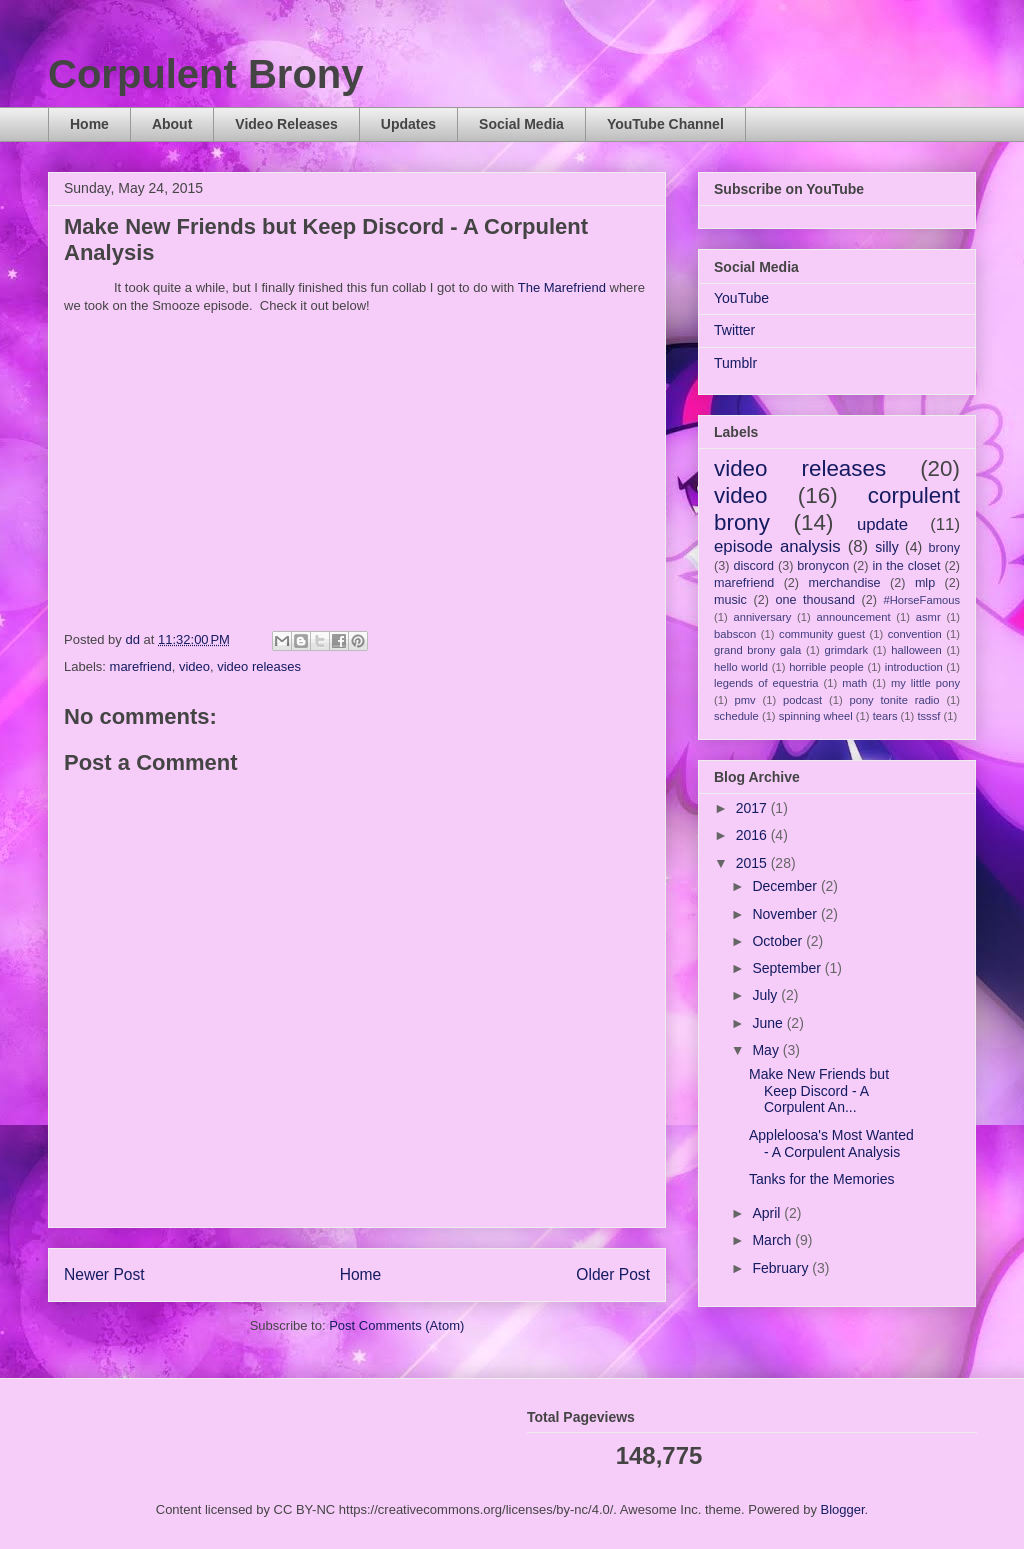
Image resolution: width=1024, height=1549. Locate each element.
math (854, 683)
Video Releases (286, 124)
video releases (259, 666)
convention (915, 634)
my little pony (925, 683)
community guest (822, 634)
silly (886, 547)
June (769, 1023)
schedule (736, 716)
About (172, 124)
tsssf (928, 716)
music (730, 600)
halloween (916, 650)
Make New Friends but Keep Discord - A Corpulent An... (819, 1091)
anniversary (762, 617)
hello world (741, 667)
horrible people (826, 667)
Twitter (734, 330)
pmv (745, 700)
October (779, 941)
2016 (753, 835)
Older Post (613, 1274)
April (768, 1213)
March (773, 1240)
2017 (753, 808)
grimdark (846, 650)
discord (753, 566)
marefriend (141, 666)
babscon (735, 634)
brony (945, 548)
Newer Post (104, 1274)
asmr (928, 617)
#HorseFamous (922, 600)
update (882, 524)
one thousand (814, 600)
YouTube (741, 298)
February (782, 1268)
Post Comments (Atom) (396, 1325)
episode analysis (777, 546)
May (767, 1050)
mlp (925, 583)
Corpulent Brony (206, 74)
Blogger (843, 1509)
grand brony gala (757, 650)
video (194, 666)
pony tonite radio (894, 700)
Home (89, 124)
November (786, 914)
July (766, 995)
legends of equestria (766, 683)
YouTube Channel (665, 124)
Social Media (521, 124)
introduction (914, 667)
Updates (408, 124)
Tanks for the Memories (822, 1179)
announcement (854, 617)
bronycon (823, 566)
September (788, 968)
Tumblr (735, 363)
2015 (753, 863)
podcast (802, 700)
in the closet (906, 566)
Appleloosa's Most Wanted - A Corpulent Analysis (831, 1143)
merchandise (844, 583)
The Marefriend (562, 287)
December (786, 886)
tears (885, 716)
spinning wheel (816, 716)
